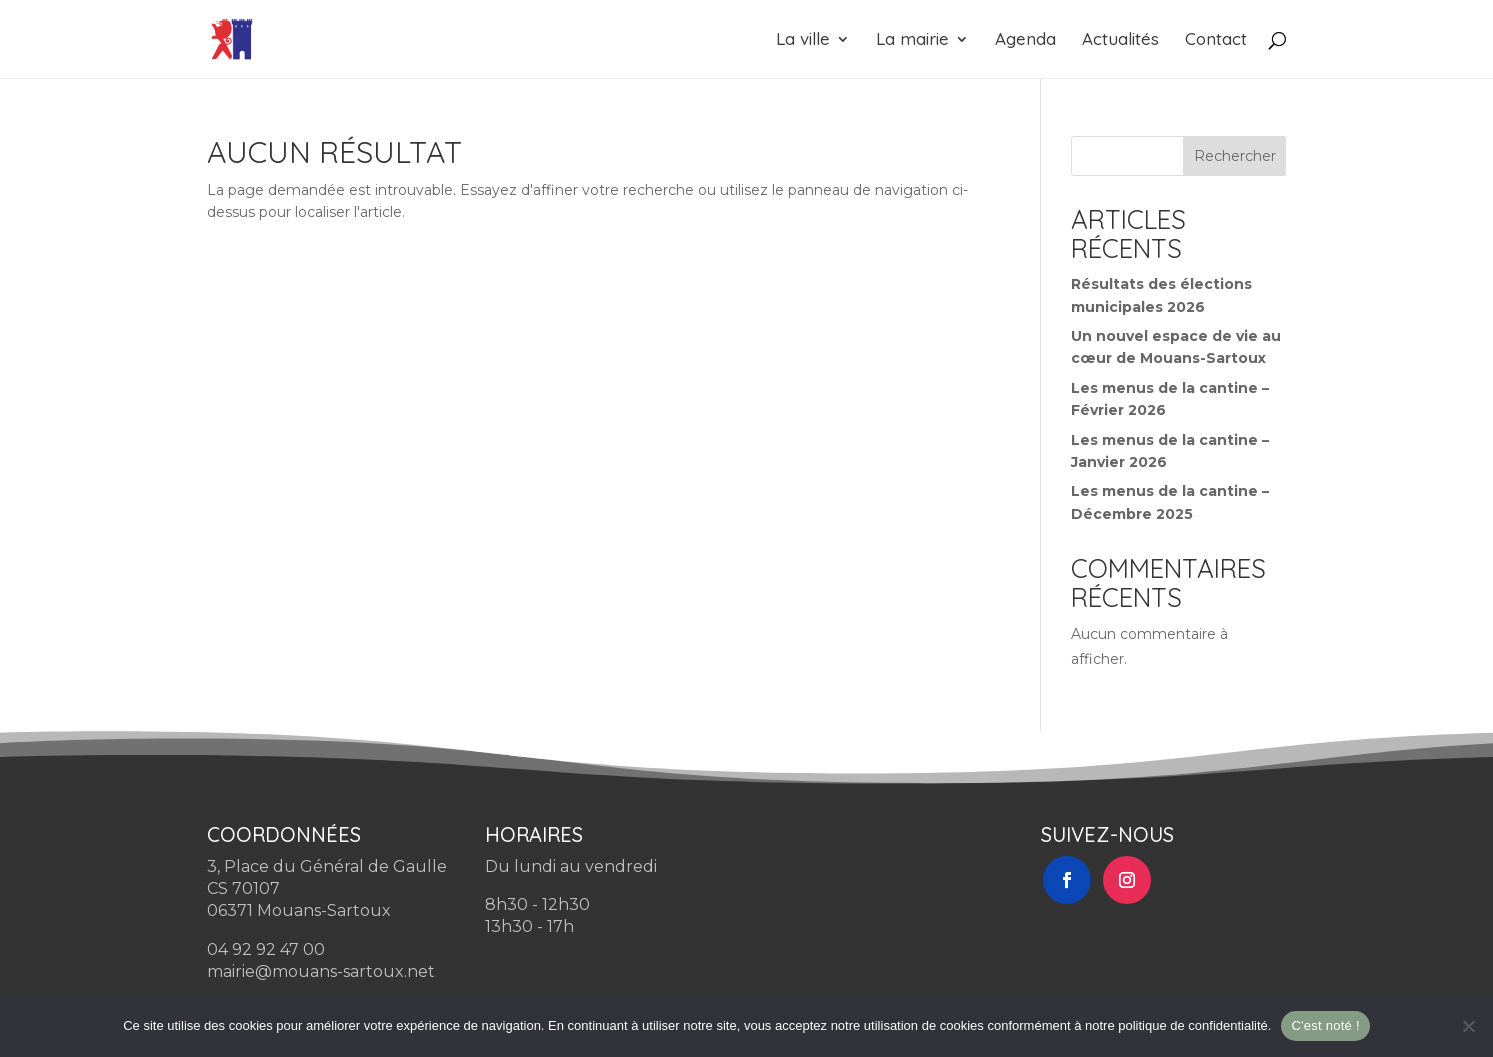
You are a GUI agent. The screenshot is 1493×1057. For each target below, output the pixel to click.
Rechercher (1235, 156)
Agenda (1025, 40)
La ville (803, 40)
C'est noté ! (1325, 1025)
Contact (1216, 40)
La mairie (912, 40)
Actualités (1120, 40)
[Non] (1468, 1026)
